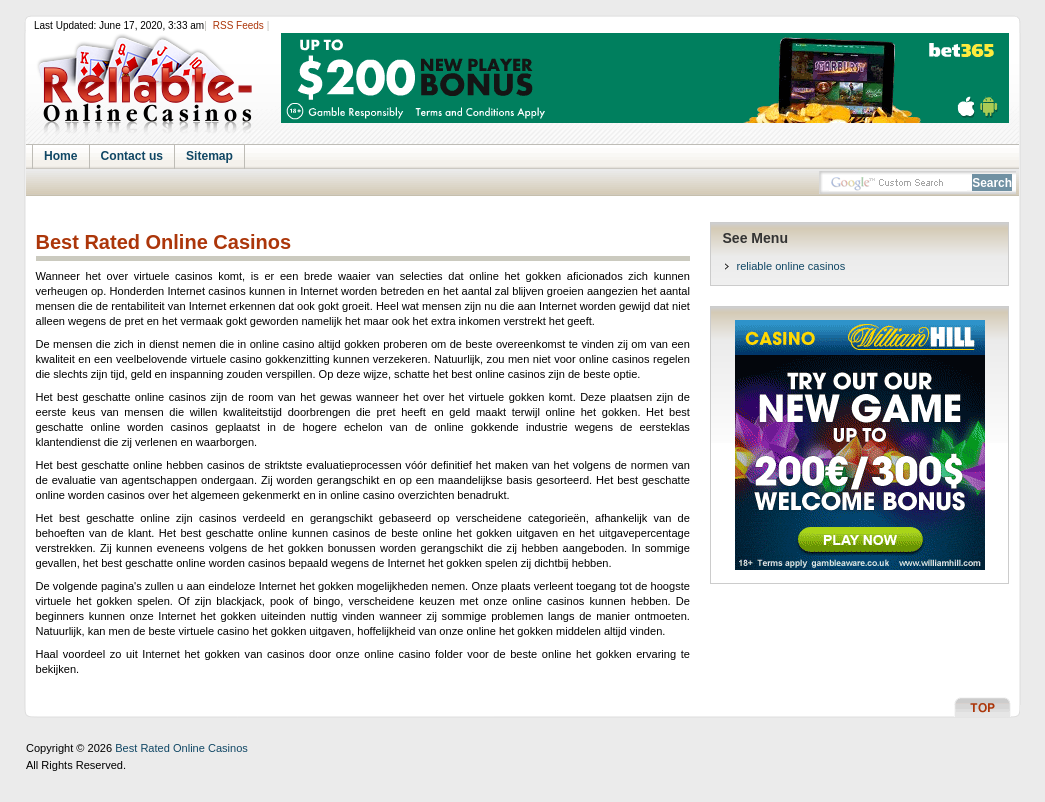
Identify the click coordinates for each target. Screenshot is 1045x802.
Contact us (132, 156)
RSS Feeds (238, 25)
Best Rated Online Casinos (164, 242)
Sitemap (209, 156)
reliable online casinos (791, 266)
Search (992, 183)
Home (61, 156)
